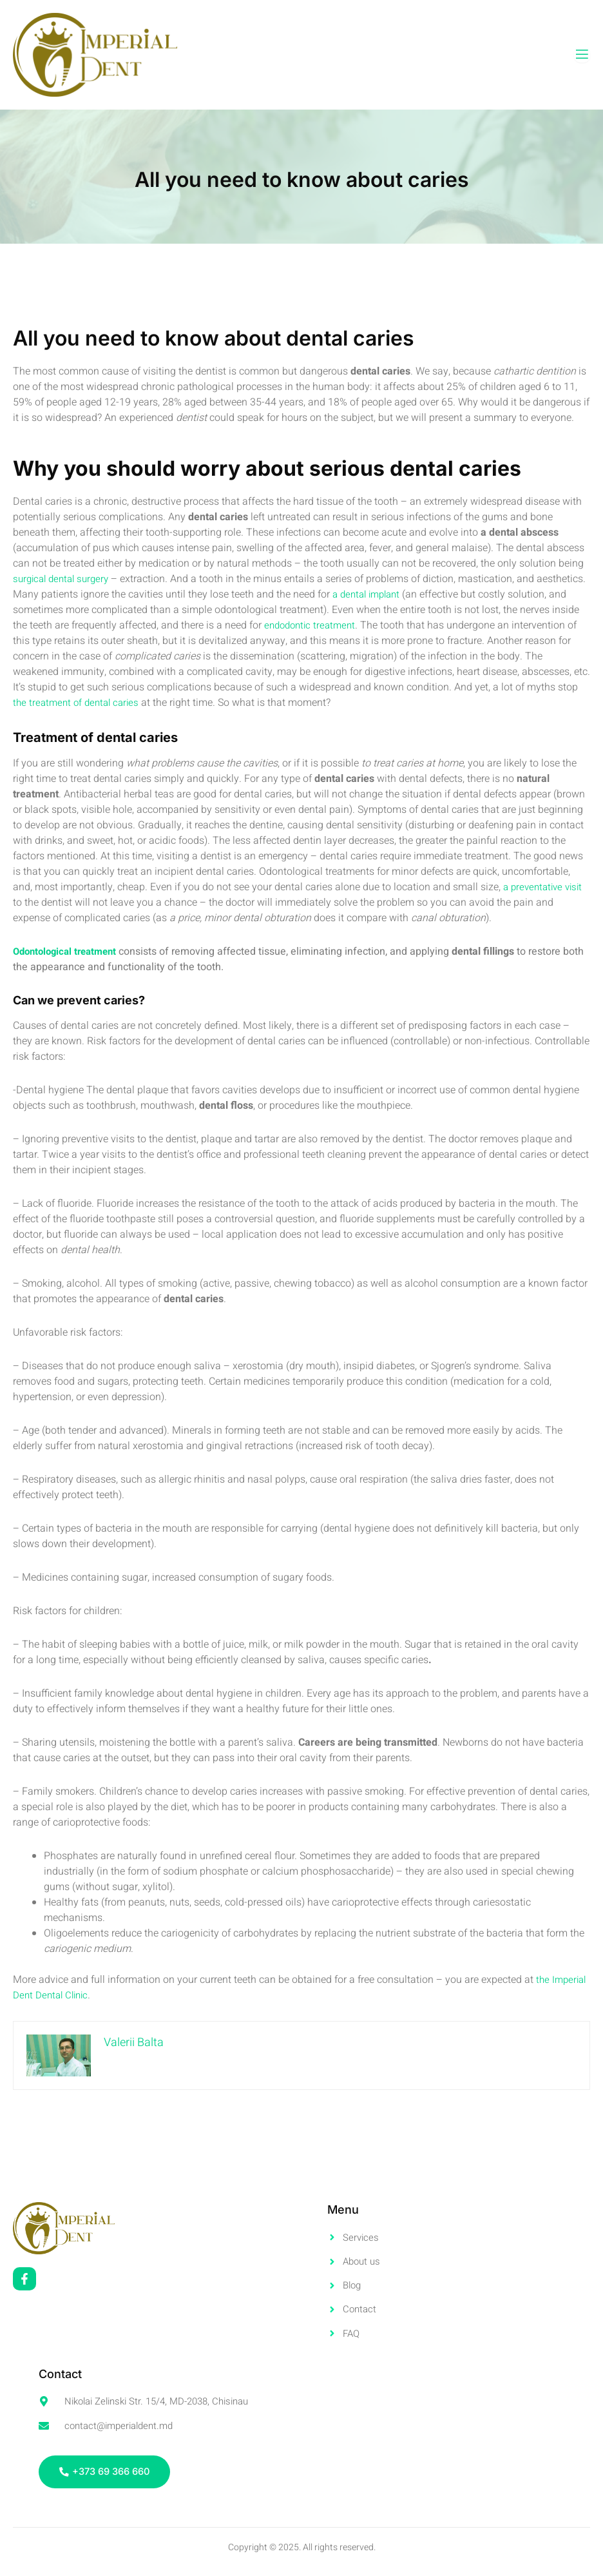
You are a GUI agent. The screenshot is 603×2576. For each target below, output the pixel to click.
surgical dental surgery (64, 579)
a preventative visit (545, 887)
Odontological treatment (69, 951)
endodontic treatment (374, 625)
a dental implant (421, 594)
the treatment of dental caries (144, 702)
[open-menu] (582, 54)
